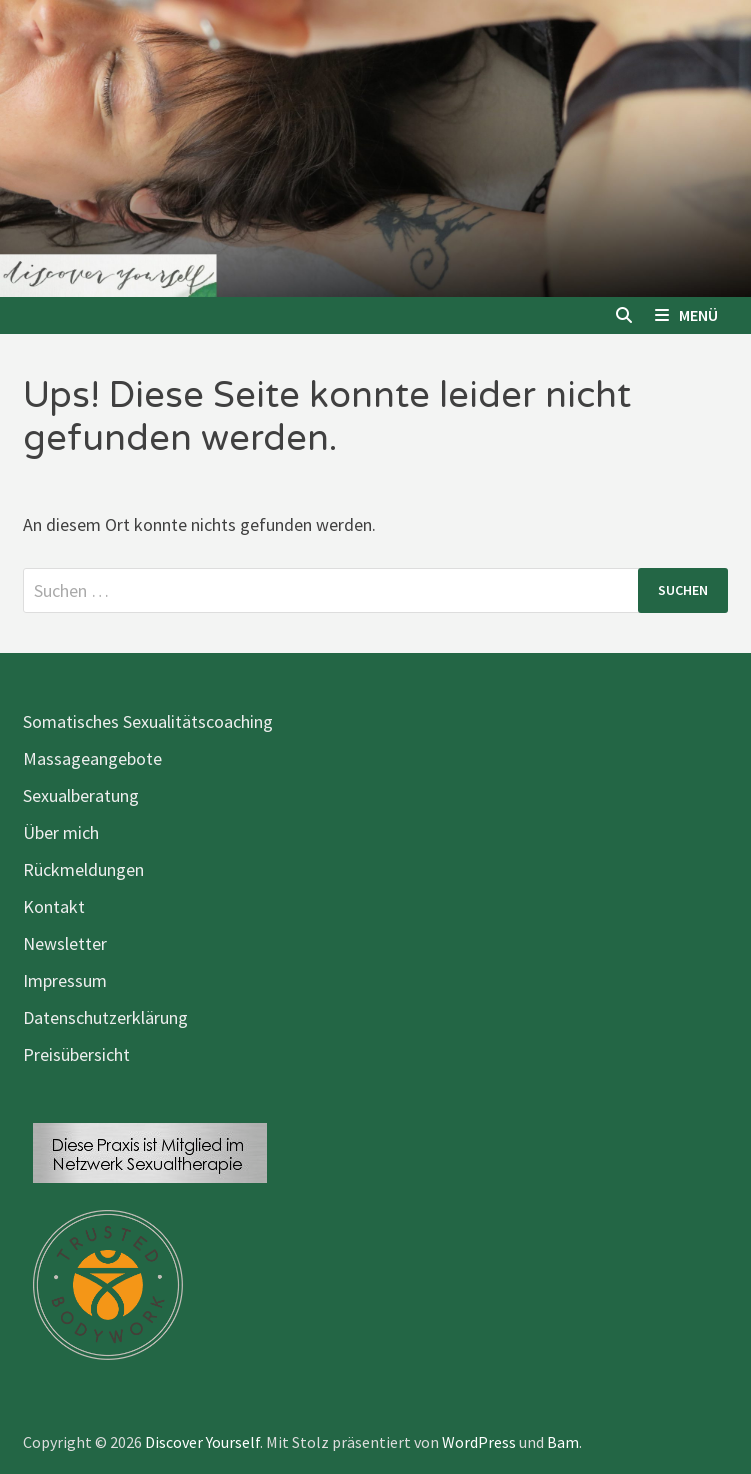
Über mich (61, 832)
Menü (686, 315)
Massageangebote (92, 758)
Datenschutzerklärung (105, 1017)
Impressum (65, 980)
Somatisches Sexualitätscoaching (148, 721)
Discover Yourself (202, 1442)
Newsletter (65, 943)
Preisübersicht (76, 1054)
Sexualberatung (81, 795)
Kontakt (54, 906)
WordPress (479, 1442)
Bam (563, 1442)
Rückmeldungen (83, 869)
